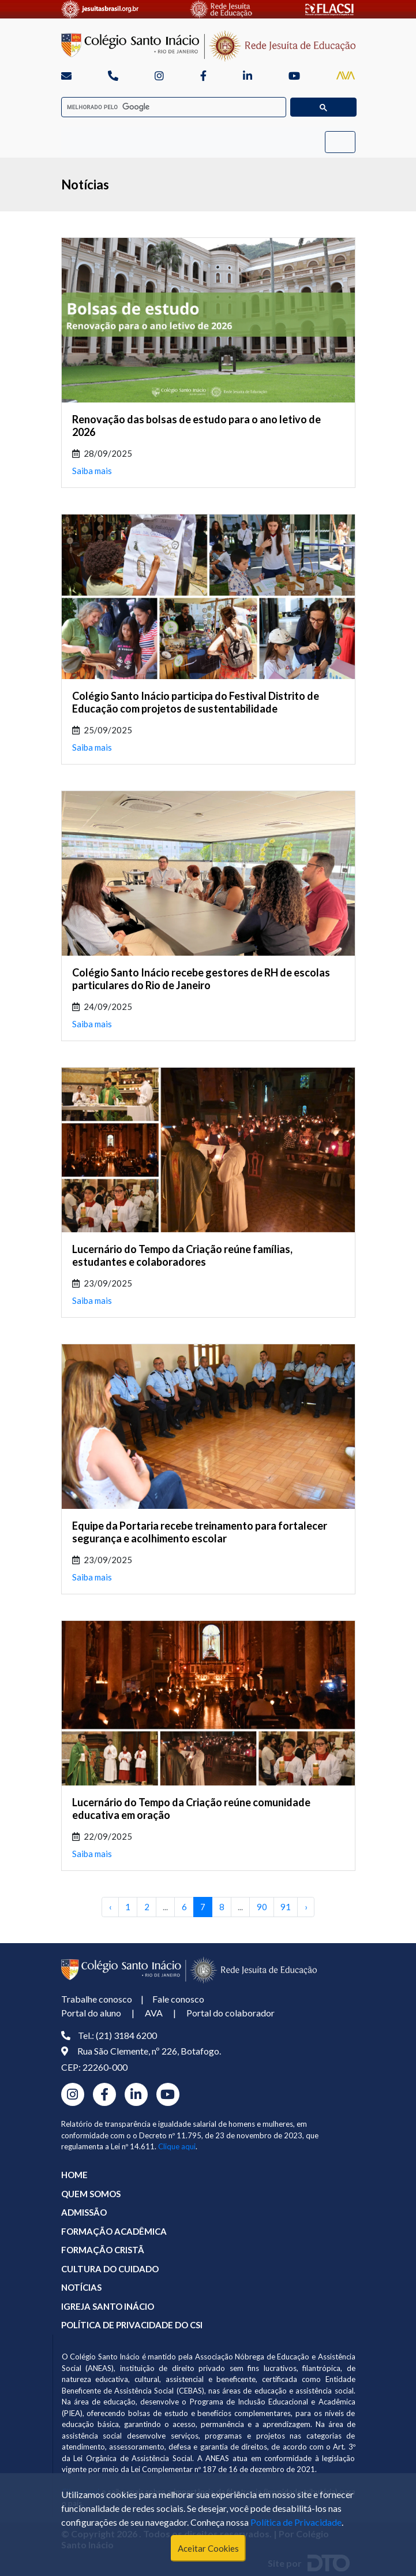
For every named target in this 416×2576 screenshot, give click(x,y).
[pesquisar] (169, 107)
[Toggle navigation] (340, 142)
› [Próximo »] (306, 1907)
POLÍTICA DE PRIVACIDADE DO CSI (132, 2325)
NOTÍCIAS (81, 2287)
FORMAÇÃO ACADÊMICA (114, 2231)
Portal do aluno (91, 2012)
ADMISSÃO (84, 2212)
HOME (74, 2174)
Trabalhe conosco (96, 1998)
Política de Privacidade (296, 2522)
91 (285, 1907)
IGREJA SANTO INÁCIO (107, 2306)
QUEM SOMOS (91, 2194)
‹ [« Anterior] (110, 1907)
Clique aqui (177, 2146)
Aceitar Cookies (208, 2548)
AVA (154, 2012)
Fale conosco (178, 1998)
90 (262, 1907)
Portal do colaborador (230, 2012)
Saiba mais (92, 470)
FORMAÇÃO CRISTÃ (102, 2250)
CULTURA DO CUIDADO (110, 2269)
